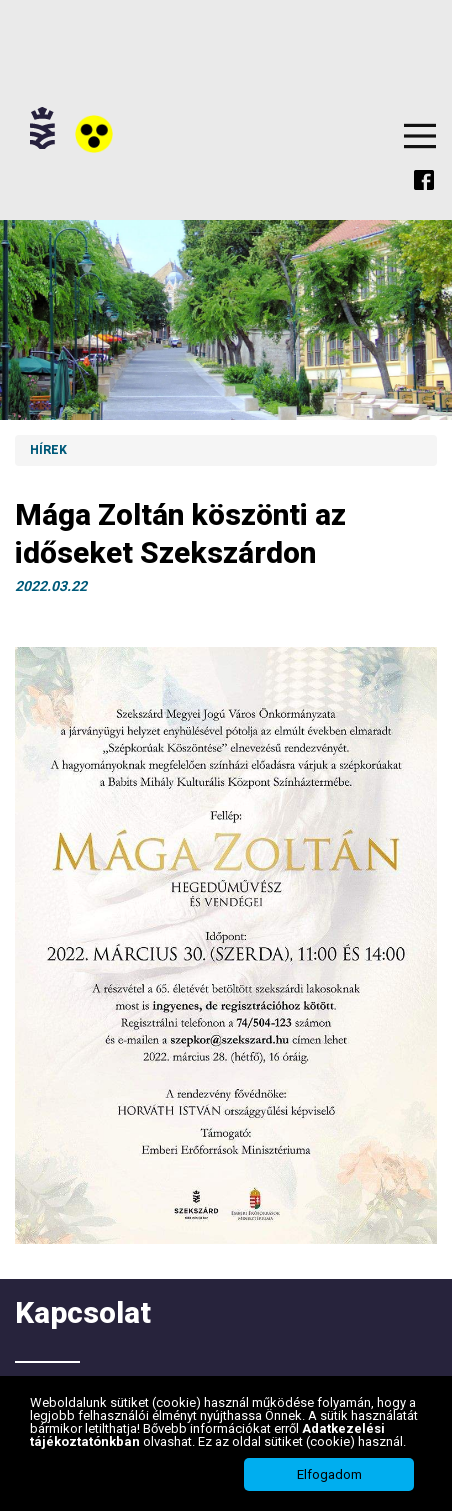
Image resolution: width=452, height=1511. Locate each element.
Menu (420, 136)
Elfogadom (329, 1474)
